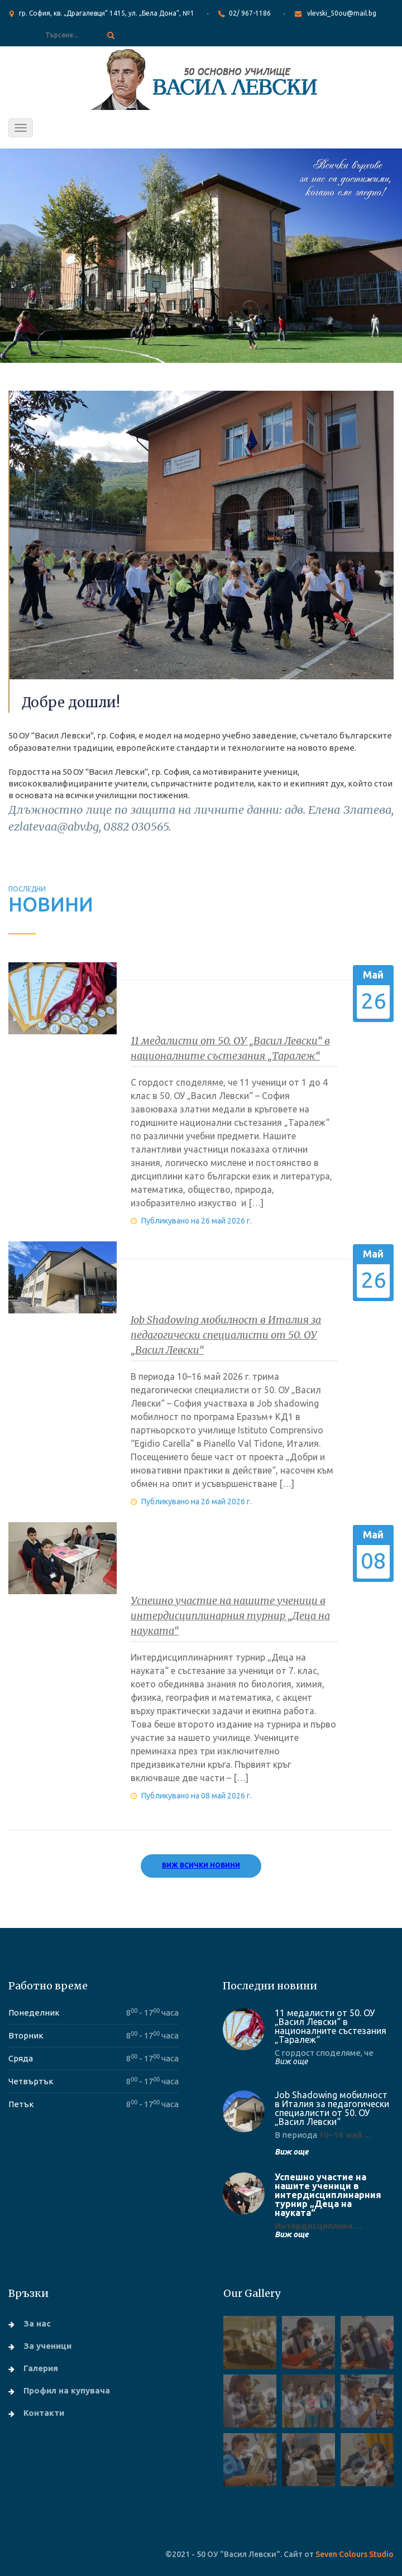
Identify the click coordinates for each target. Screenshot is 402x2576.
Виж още (291, 2061)
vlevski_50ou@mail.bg (341, 13)
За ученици (47, 2345)
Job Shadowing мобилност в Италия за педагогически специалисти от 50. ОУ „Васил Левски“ (226, 1334)
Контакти (43, 2412)
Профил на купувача (66, 2390)
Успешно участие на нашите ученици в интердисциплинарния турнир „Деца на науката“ (230, 1615)
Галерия (40, 2368)
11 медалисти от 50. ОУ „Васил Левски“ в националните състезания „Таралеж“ (330, 2026)
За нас (37, 2323)
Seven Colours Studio (354, 2554)
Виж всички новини (201, 1865)
